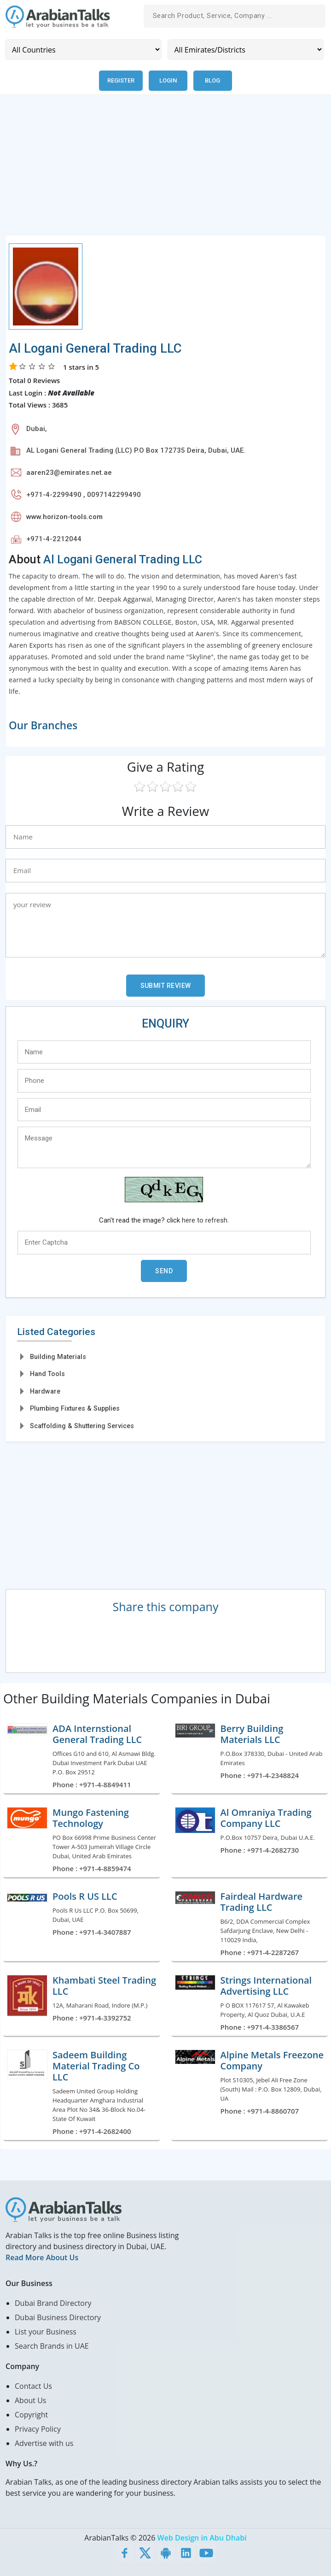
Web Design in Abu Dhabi (202, 2537)
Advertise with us (44, 2443)
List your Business (45, 2331)
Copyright (31, 2414)
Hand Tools (47, 1373)
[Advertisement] (165, 170)
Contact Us (33, 2386)
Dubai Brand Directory (53, 2303)
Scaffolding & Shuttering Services (82, 1425)
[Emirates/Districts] (246, 49)
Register (120, 80)
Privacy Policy (38, 2428)
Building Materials (58, 1356)
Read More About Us (42, 2257)
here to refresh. (205, 1220)
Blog (213, 80)
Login (169, 80)
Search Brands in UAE (52, 2345)
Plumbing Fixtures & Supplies (75, 1408)
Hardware (45, 1390)
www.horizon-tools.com (64, 516)
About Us (30, 2400)
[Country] (83, 49)
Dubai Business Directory (58, 2317)
